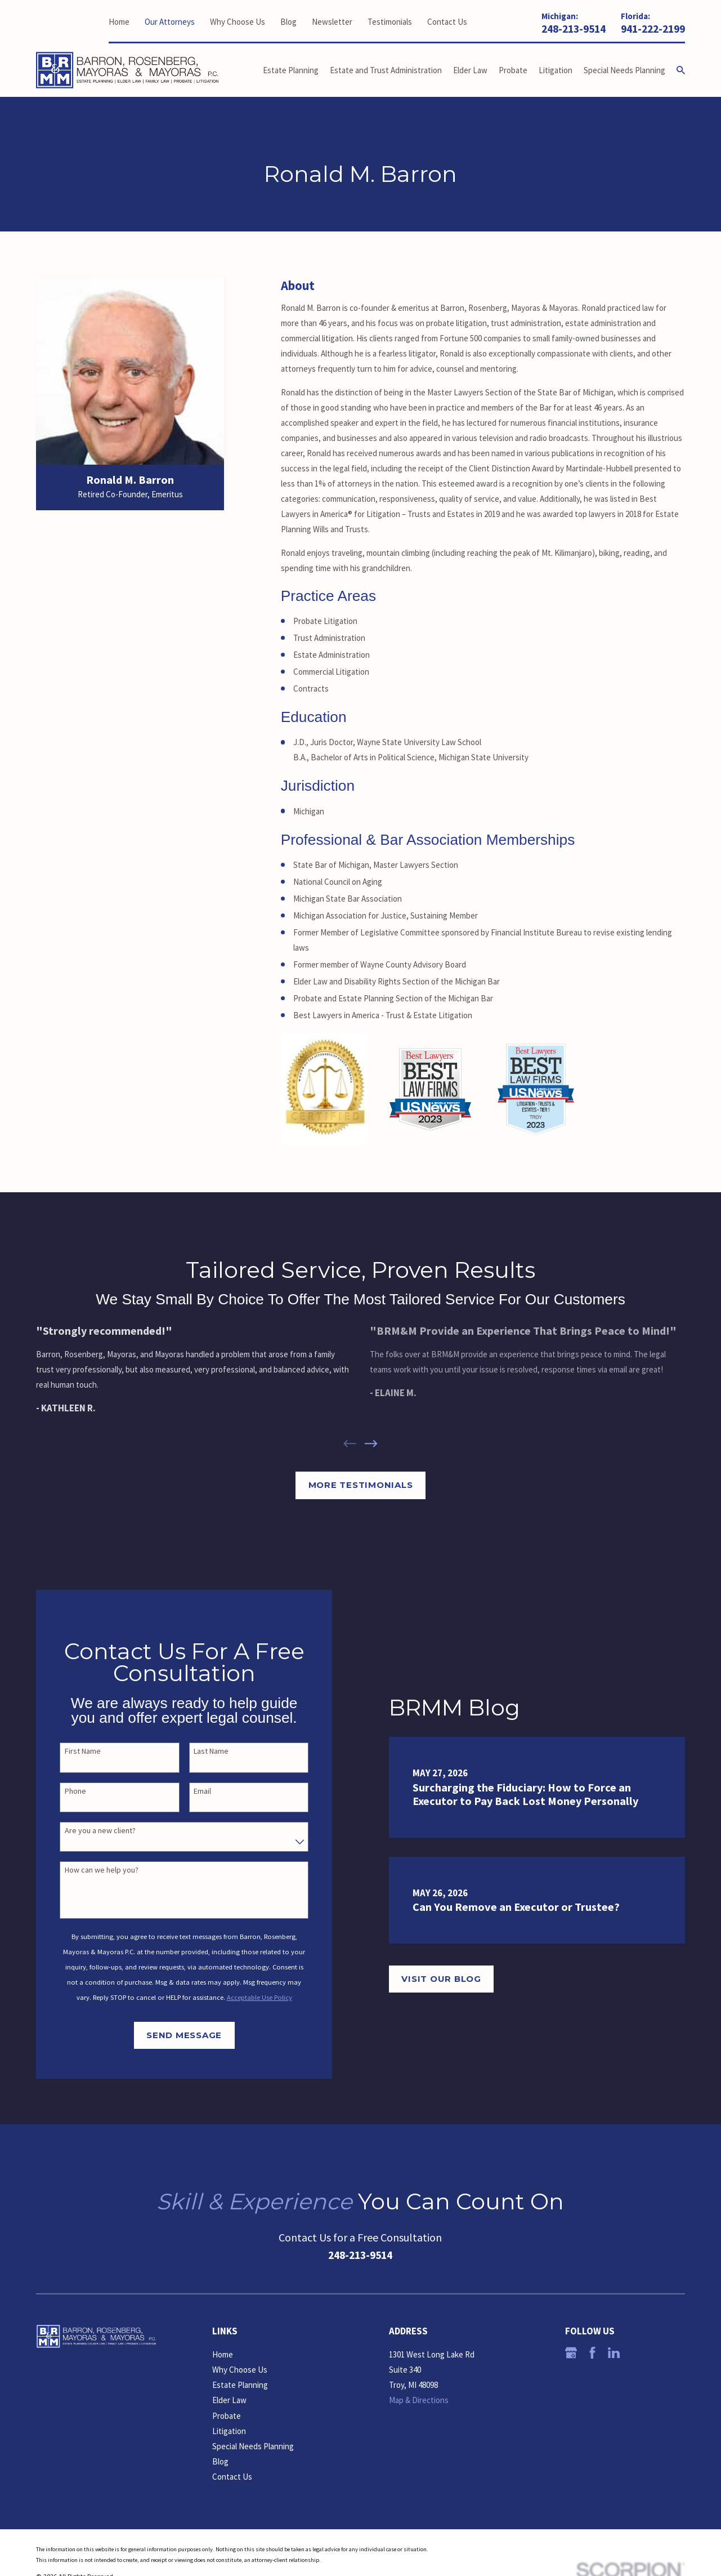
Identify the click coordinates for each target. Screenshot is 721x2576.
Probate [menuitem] (513, 70)
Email (189, 1791)
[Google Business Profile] (571, 2353)
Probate (226, 2415)
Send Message (171, 2035)
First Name (69, 1751)
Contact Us (447, 21)
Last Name (198, 1751)
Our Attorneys (170, 21)
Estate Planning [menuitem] (291, 70)
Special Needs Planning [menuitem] (624, 70)
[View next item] (371, 1443)
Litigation (229, 2431)
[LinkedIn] (614, 2353)
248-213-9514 (573, 29)
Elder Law (229, 2400)
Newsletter (332, 21)
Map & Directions (419, 2400)
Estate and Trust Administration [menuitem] (386, 70)
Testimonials (390, 21)
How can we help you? (88, 1870)
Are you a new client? (86, 1830)
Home (119, 21)
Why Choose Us (237, 21)
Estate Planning (240, 2384)
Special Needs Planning (253, 2446)
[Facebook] (592, 2353)
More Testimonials (360, 1484)
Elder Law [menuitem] (470, 70)
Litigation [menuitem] (555, 70)
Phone (62, 1791)
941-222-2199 (653, 29)
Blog (288, 21)
